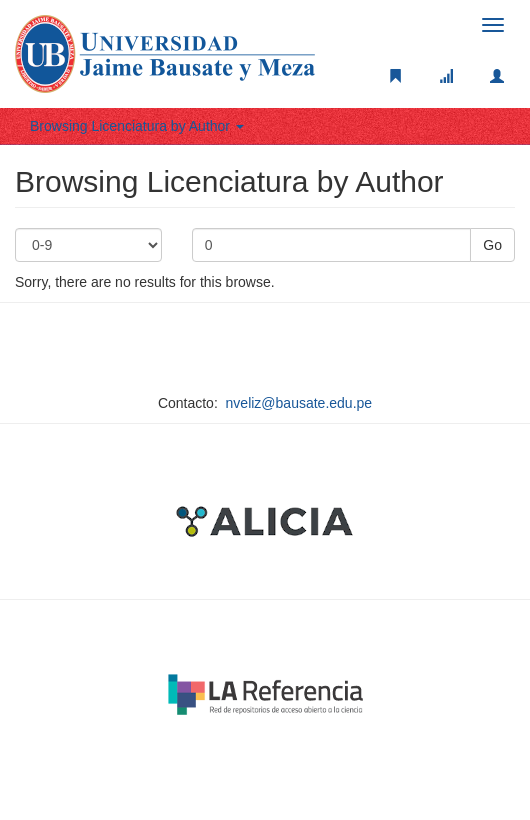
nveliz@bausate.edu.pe (299, 403)
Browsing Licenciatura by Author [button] (137, 126)
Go (492, 245)
